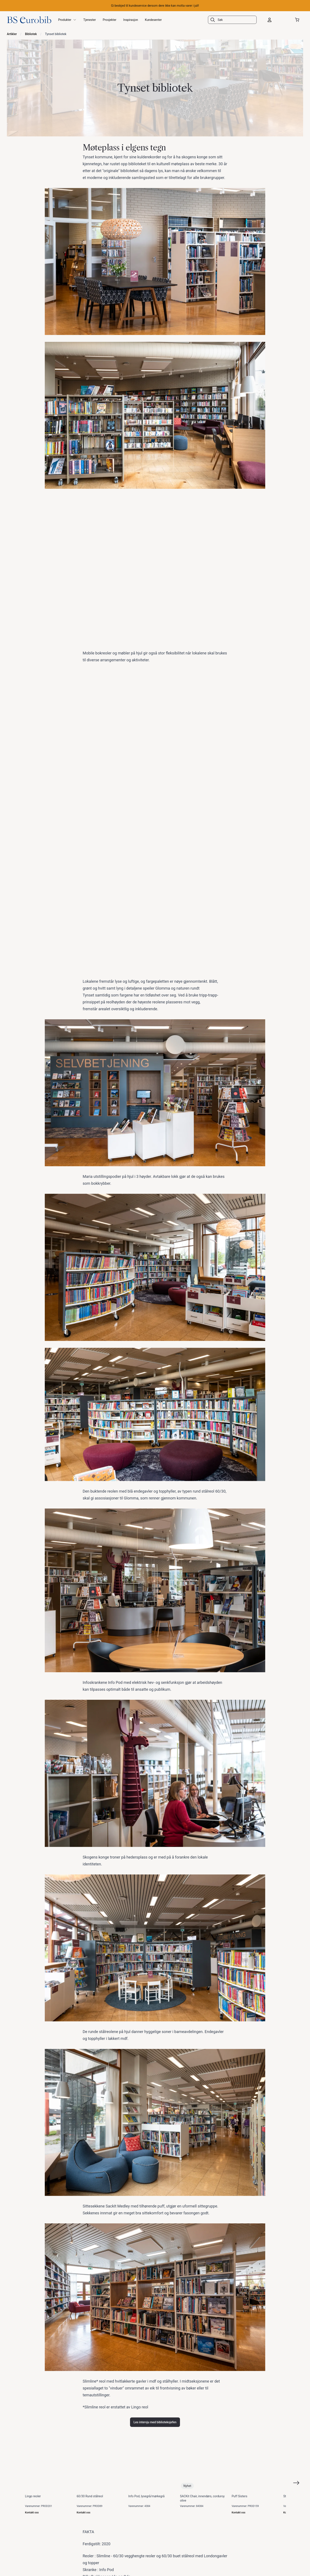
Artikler (12, 34)
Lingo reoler (33, 2496)
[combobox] (234, 20)
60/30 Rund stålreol (90, 2496)
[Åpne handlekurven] (298, 19)
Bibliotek (31, 34)
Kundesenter (153, 20)
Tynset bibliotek (55, 34)
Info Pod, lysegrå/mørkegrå (146, 2496)
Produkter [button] (67, 20)
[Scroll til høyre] (301, 2482)
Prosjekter (109, 20)
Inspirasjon (130, 20)
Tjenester (89, 20)
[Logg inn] (277, 20)
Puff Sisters (239, 2496)
